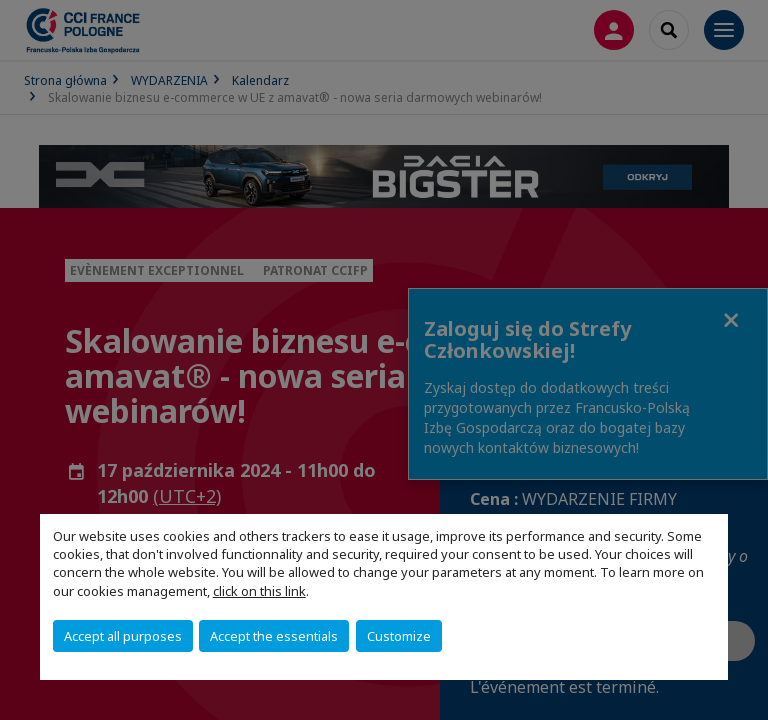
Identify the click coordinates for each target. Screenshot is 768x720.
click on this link (259, 591)
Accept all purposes (123, 636)
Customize (399, 636)
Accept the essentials (274, 636)
